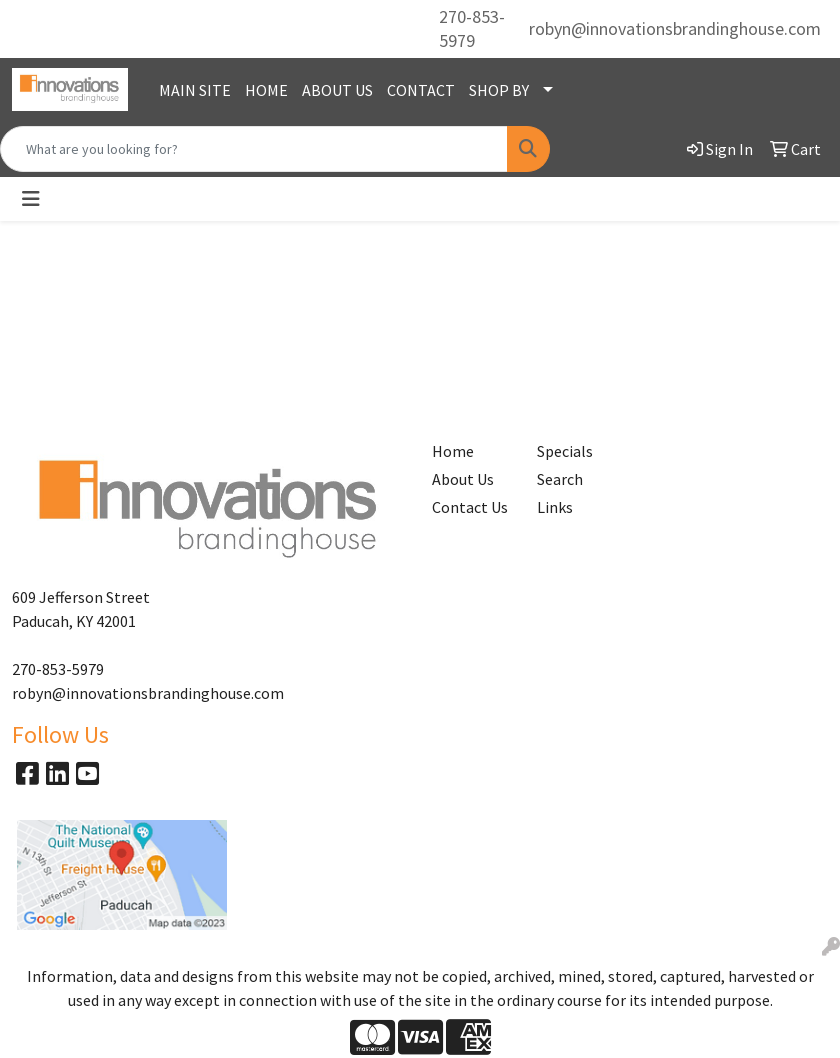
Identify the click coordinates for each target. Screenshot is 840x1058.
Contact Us (470, 507)
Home (453, 451)
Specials (565, 451)
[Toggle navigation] (31, 199)
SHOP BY (499, 90)
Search (560, 479)
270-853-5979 (472, 28)
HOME (266, 90)
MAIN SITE (195, 90)
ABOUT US (337, 90)
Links (555, 507)
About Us (463, 479)
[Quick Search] (254, 149)
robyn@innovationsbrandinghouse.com (675, 28)
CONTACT (421, 90)
